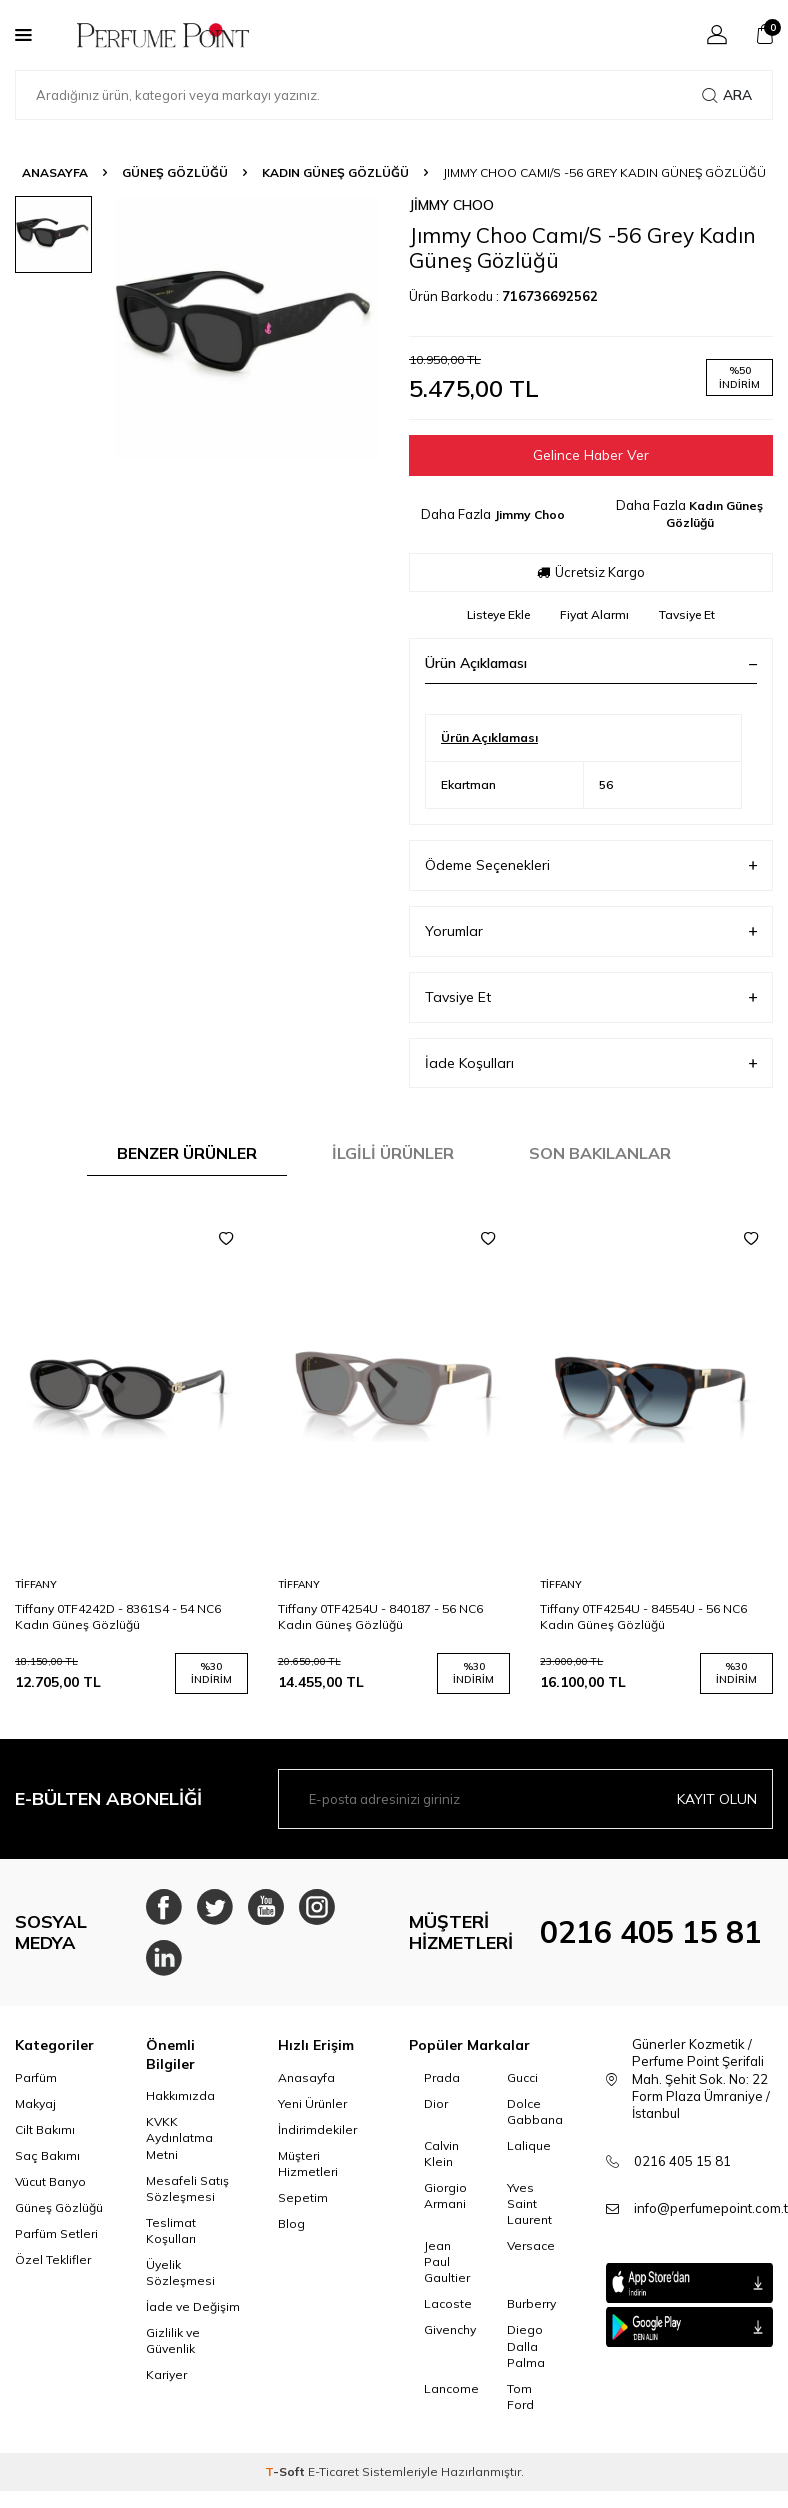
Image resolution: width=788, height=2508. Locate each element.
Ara (727, 95)
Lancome (451, 2396)
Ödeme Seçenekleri (591, 866)
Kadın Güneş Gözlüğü (335, 172)
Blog (291, 2231)
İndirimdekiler (317, 2137)
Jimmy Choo (451, 205)
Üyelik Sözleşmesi (180, 2280)
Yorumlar (591, 931)
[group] (247, 328)
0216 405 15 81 (651, 1936)
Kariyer (166, 2383)
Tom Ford (520, 2404)
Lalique (529, 2153)
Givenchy (450, 2338)
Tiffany (36, 1584)
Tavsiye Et (687, 615)
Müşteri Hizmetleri (308, 2171)
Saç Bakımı (47, 2163)
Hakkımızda (180, 2104)
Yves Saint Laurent (529, 2211)
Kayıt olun (717, 1799)
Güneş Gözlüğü (175, 172)
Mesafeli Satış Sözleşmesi (187, 2196)
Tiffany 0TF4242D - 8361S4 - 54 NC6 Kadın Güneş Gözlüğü (118, 1616)
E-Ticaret (333, 2479)
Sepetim (303, 2205)
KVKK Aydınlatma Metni (179, 2146)
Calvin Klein (441, 2161)
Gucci (522, 2085)
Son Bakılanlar (600, 1154)
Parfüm (36, 2085)
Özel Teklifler (53, 2267)
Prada (442, 2085)
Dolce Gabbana (534, 2119)
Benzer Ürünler (187, 1154)
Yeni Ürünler (312, 2111)
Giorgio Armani (445, 2203)
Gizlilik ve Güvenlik (173, 2348)
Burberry (531, 2312)
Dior (436, 2111)
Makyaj (35, 2111)
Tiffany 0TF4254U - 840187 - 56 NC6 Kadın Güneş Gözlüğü (380, 1616)
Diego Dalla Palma (526, 2354)
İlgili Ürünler (393, 1154)
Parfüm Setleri (56, 2241)
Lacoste (448, 2312)
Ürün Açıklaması (591, 664)
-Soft (286, 2479)
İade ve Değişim (193, 2314)
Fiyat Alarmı (594, 615)
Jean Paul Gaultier (447, 2269)
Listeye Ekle (498, 615)
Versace (531, 2253)
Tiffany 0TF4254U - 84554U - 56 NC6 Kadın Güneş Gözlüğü (643, 1616)
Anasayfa (55, 172)
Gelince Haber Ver (591, 455)
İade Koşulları (591, 1063)
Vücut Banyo (50, 2189)
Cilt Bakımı (45, 2137)
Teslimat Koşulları (171, 2238)
